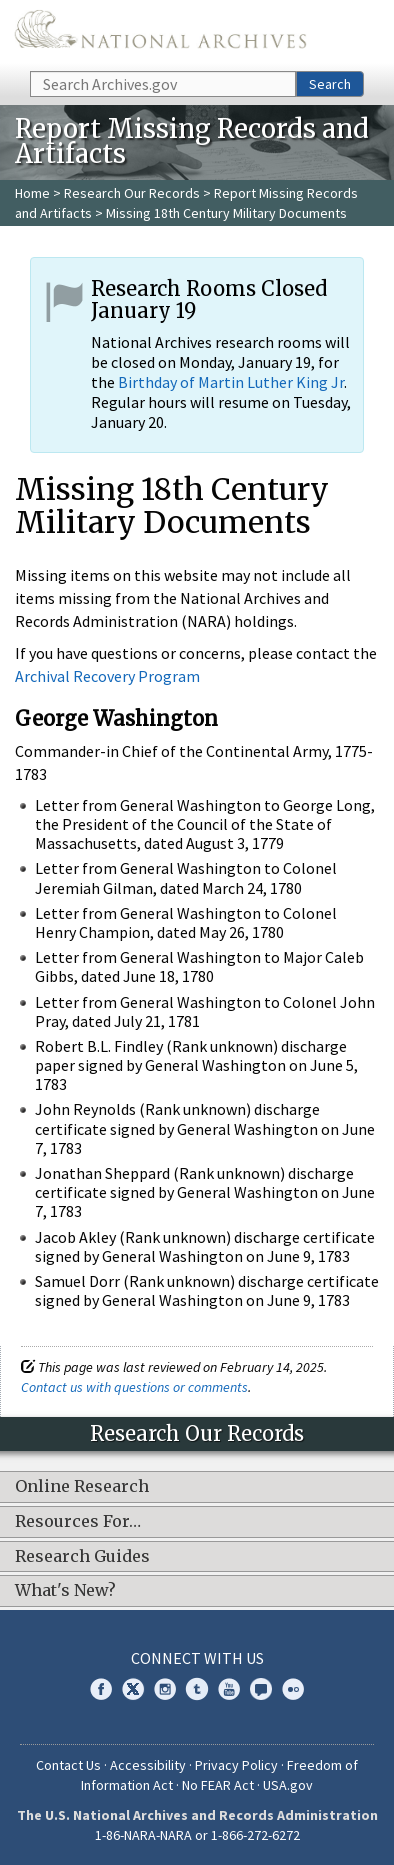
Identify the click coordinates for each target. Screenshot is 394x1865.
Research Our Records (132, 193)
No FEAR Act (218, 1785)
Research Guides (82, 1557)
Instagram (165, 1689)
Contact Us (68, 1765)
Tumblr (197, 1689)
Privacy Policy (236, 1765)
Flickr (293, 1689)
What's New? (65, 1591)
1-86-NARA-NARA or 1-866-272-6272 (197, 1835)
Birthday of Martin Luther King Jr (231, 382)
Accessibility (148, 1765)
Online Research (82, 1487)
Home (32, 193)
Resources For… (78, 1522)
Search (330, 84)
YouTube (229, 1689)
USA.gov (288, 1785)
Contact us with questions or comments (134, 1387)
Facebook (101, 1689)
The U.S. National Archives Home (160, 34)
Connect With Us (197, 1658)
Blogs (261, 1689)
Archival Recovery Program (107, 676)
